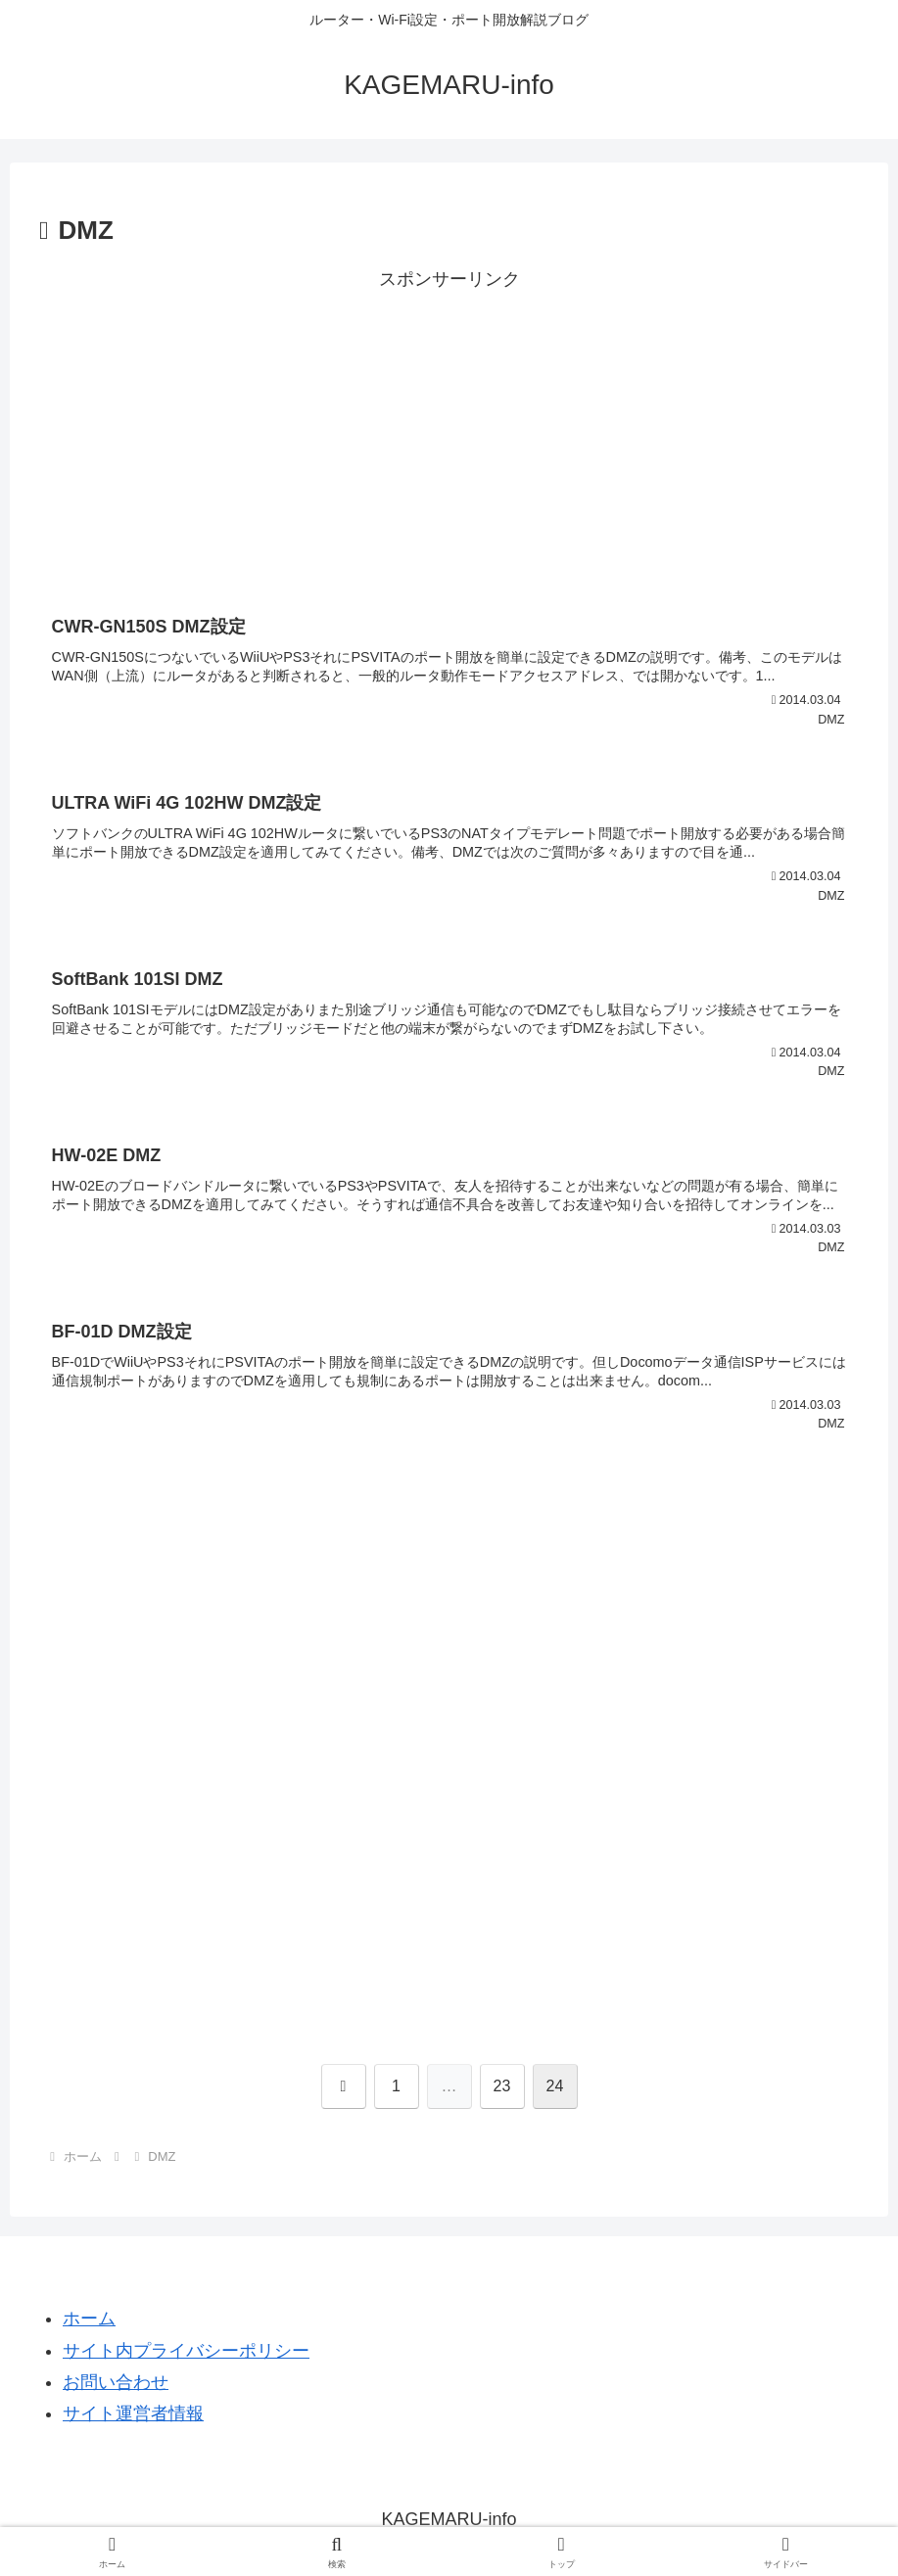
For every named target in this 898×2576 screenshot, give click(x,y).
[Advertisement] (449, 433)
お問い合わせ (115, 2382)
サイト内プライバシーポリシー (186, 2351)
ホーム (89, 2318)
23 (502, 2086)
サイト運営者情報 (133, 2413)
